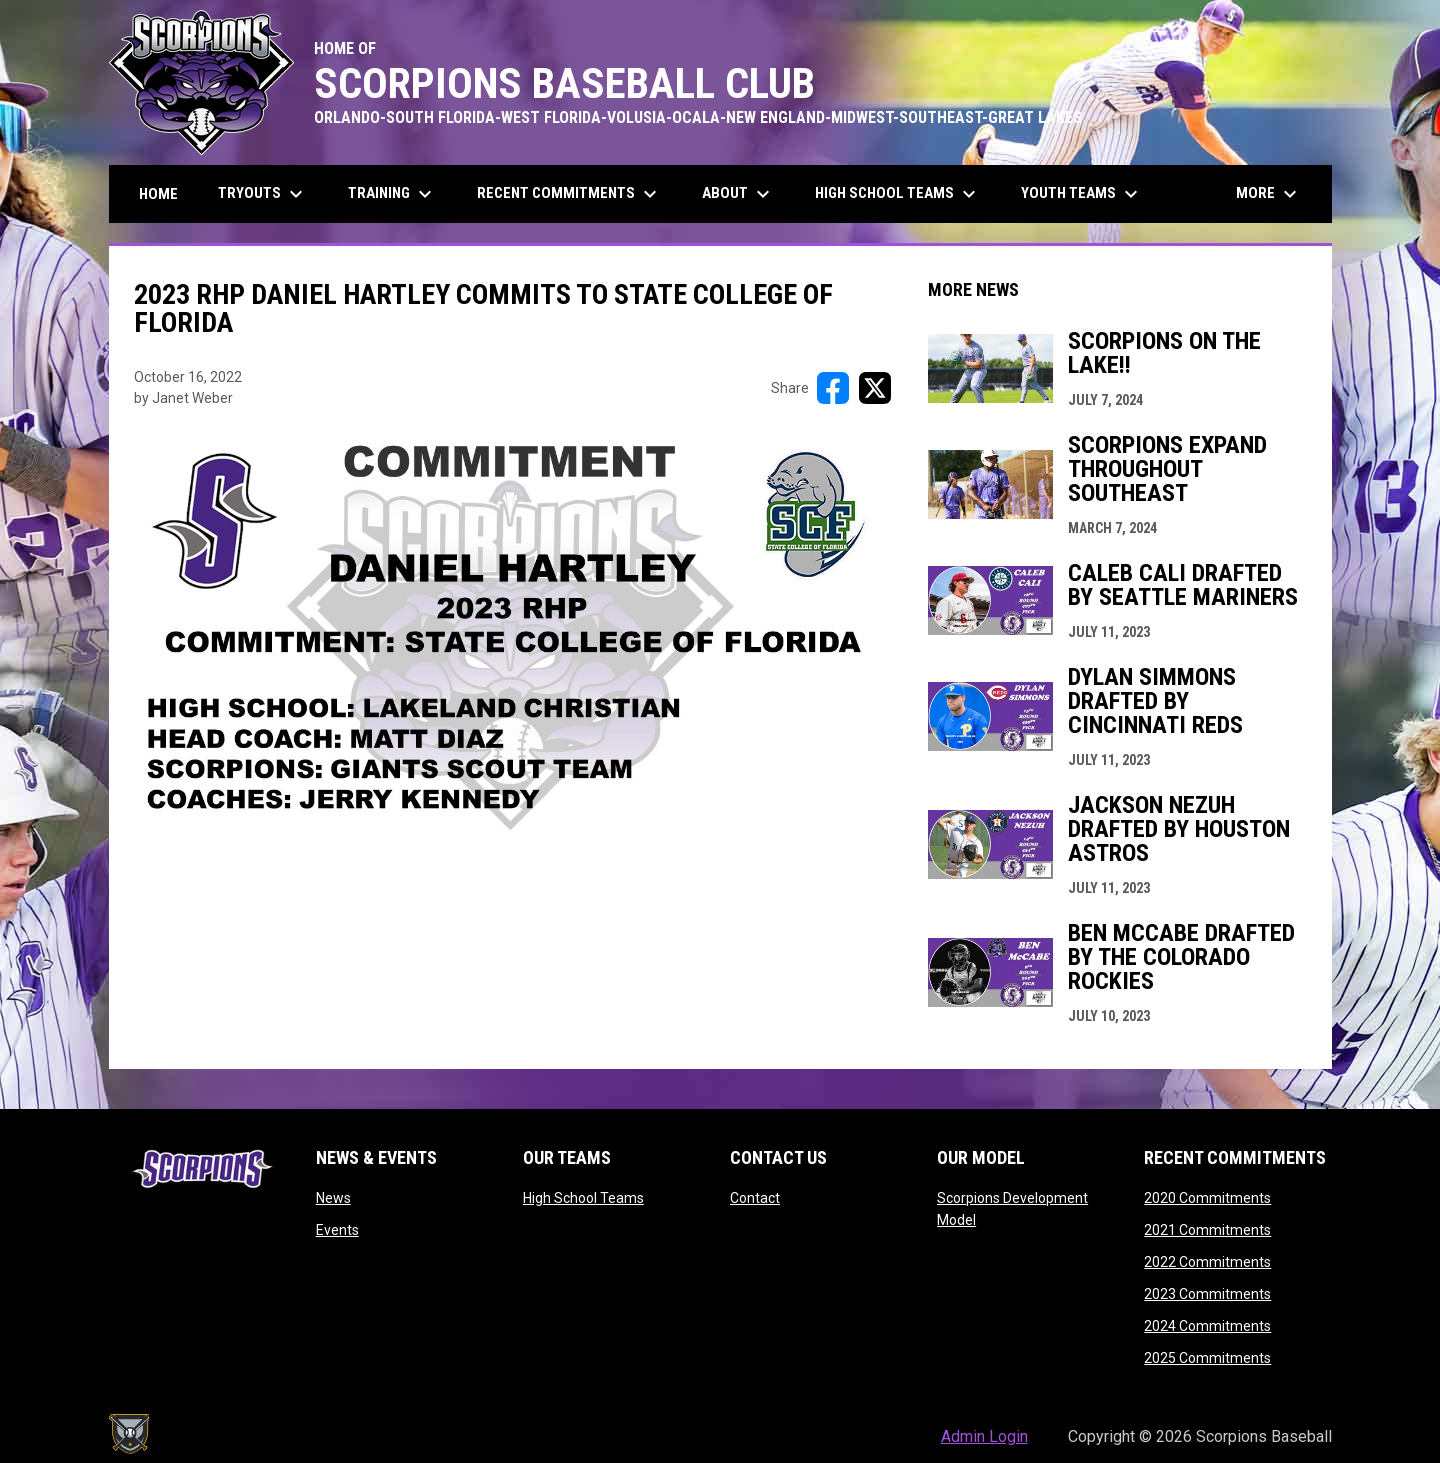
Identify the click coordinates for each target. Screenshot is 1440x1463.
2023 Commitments (1207, 1294)
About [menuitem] (738, 194)
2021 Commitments (1207, 1230)
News (333, 1198)
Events (337, 1230)
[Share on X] (875, 388)
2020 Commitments (1207, 1198)
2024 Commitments (1207, 1326)
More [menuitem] (1269, 194)
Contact (755, 1198)
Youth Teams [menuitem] (1082, 194)
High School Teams (583, 1198)
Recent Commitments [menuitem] (569, 194)
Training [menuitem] (392, 194)
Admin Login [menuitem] (984, 1436)
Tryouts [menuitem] (263, 194)
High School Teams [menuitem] (898, 194)
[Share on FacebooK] (833, 388)
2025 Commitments (1207, 1358)
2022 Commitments (1207, 1262)
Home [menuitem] (158, 194)
